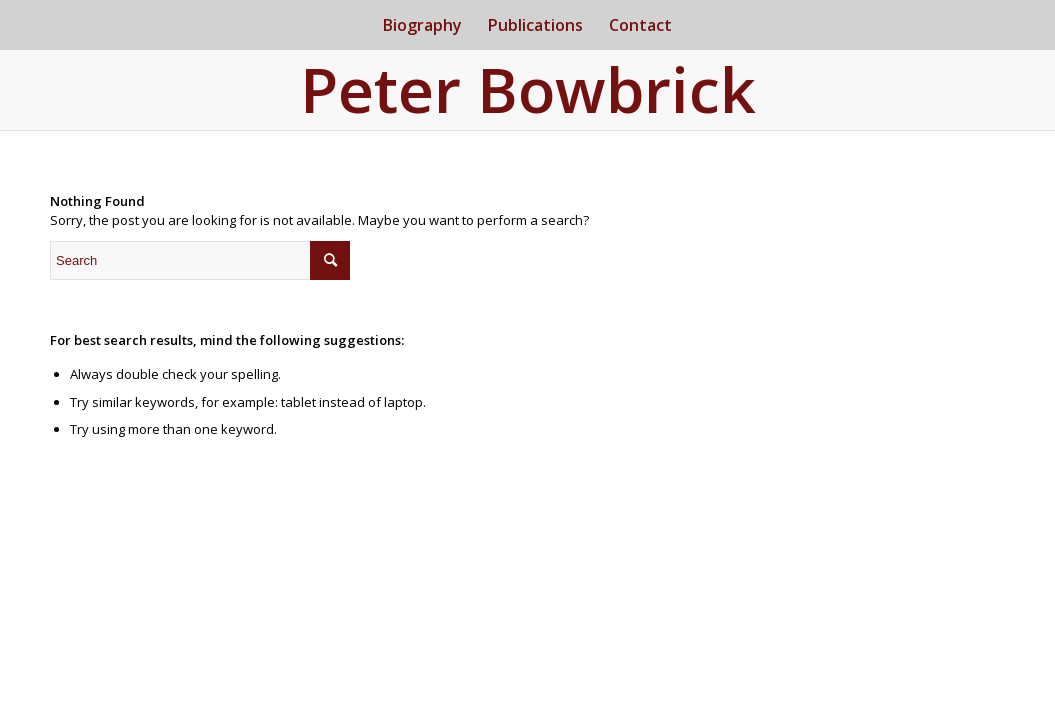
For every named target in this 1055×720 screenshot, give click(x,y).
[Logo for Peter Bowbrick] (528, 94)
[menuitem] (422, 25)
